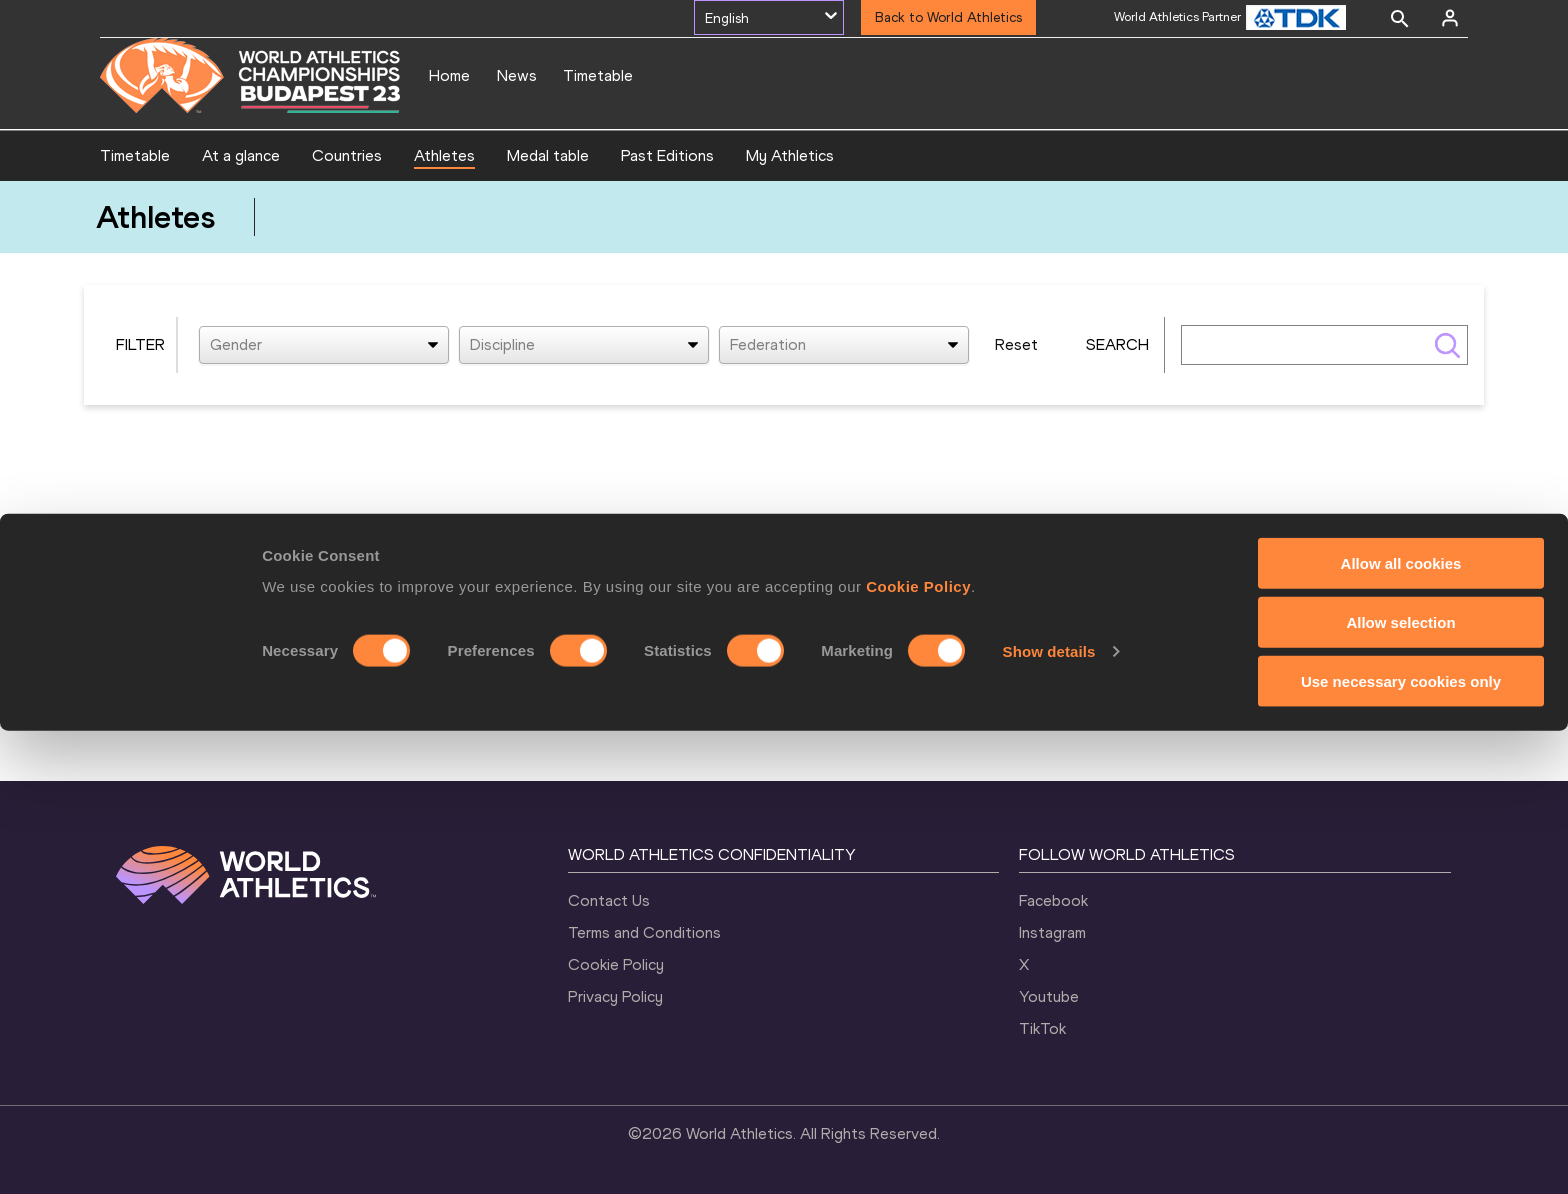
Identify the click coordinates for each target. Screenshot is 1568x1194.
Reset (1016, 344)
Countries (347, 155)
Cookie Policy (918, 1049)
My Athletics (790, 155)
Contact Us (609, 900)
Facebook (1053, 900)
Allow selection (1400, 1085)
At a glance (241, 155)
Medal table (548, 155)
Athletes (444, 155)
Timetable (598, 75)
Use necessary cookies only (1401, 1144)
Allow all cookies (1401, 1026)
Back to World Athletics (948, 17)
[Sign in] (1450, 18)
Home (449, 75)
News (517, 75)
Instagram (1052, 932)
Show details (1049, 1114)
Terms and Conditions (644, 932)
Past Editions (667, 155)
